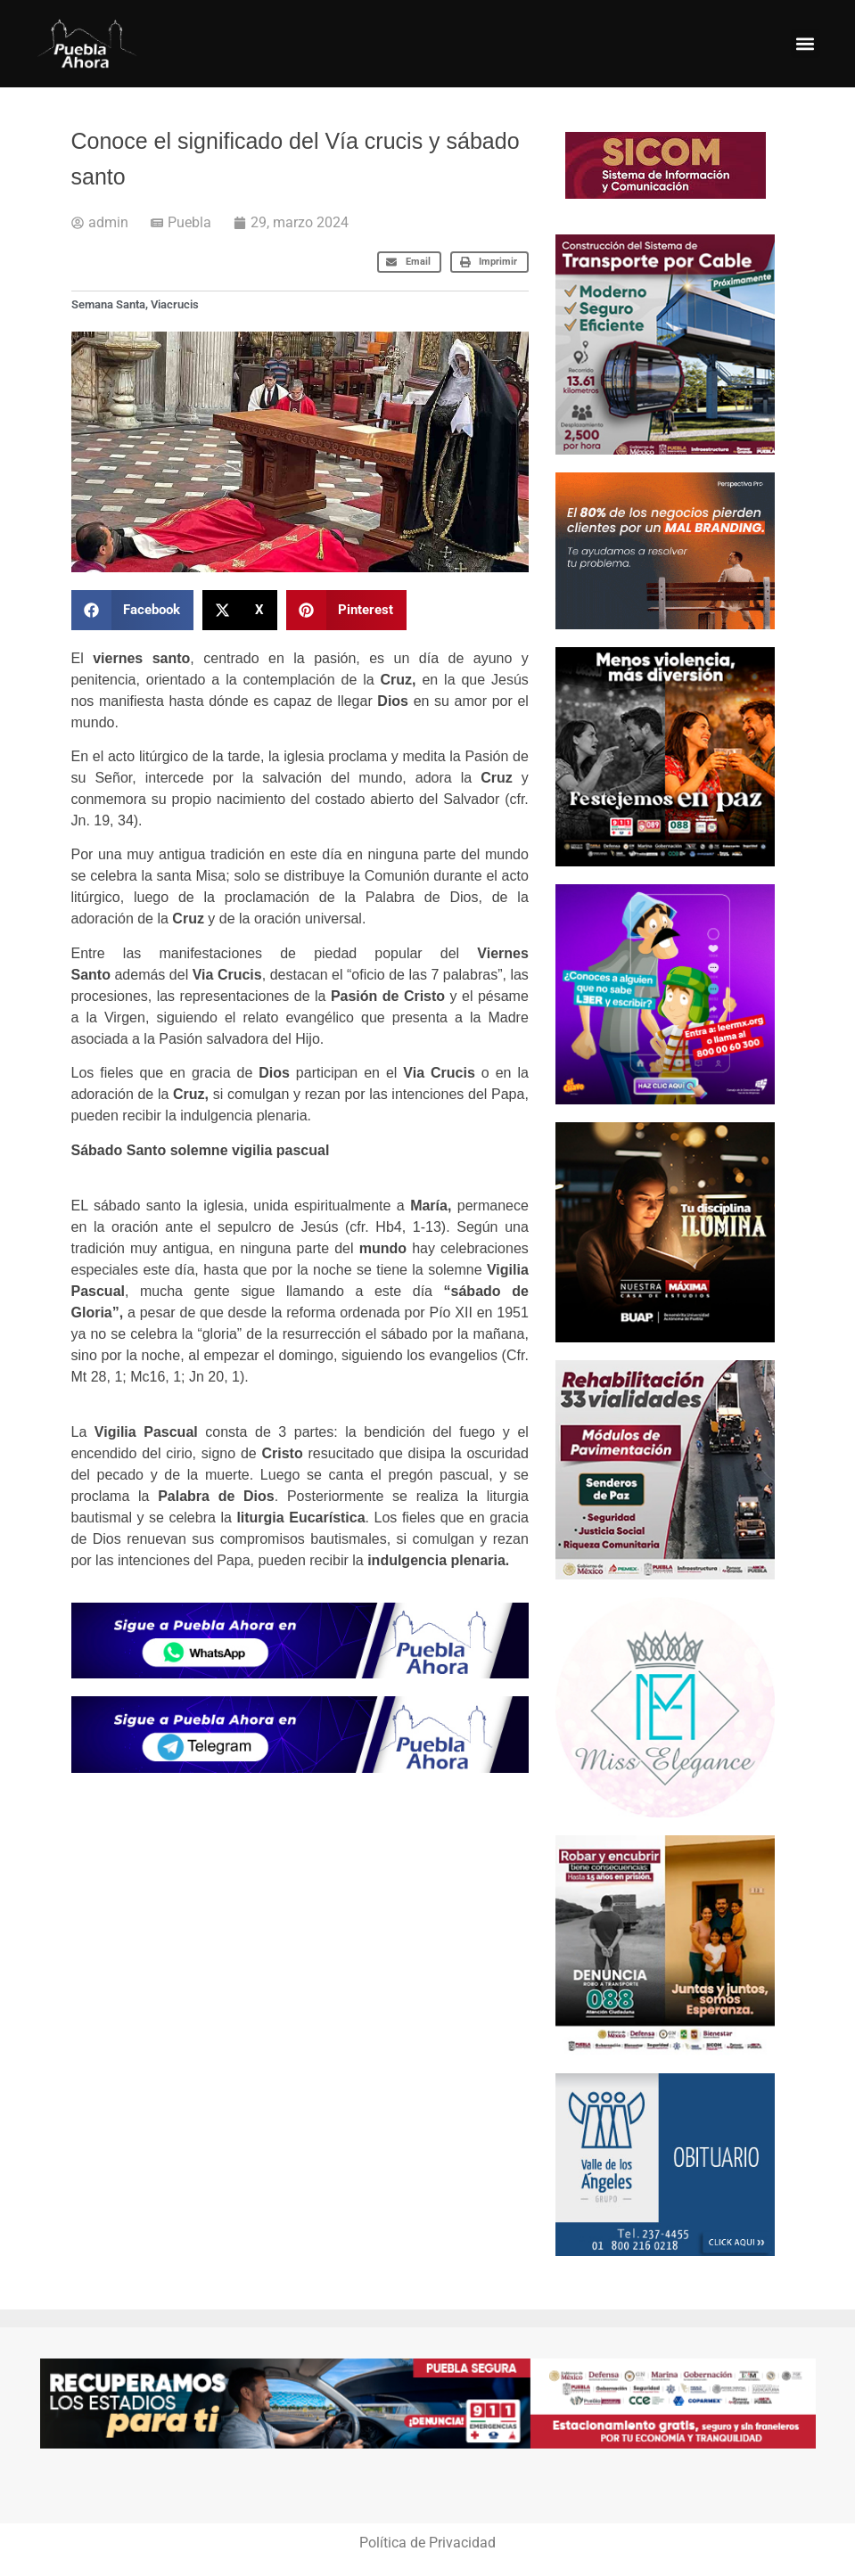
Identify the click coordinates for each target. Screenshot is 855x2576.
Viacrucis (175, 304)
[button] (805, 43)
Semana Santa (108, 304)
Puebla (189, 222)
